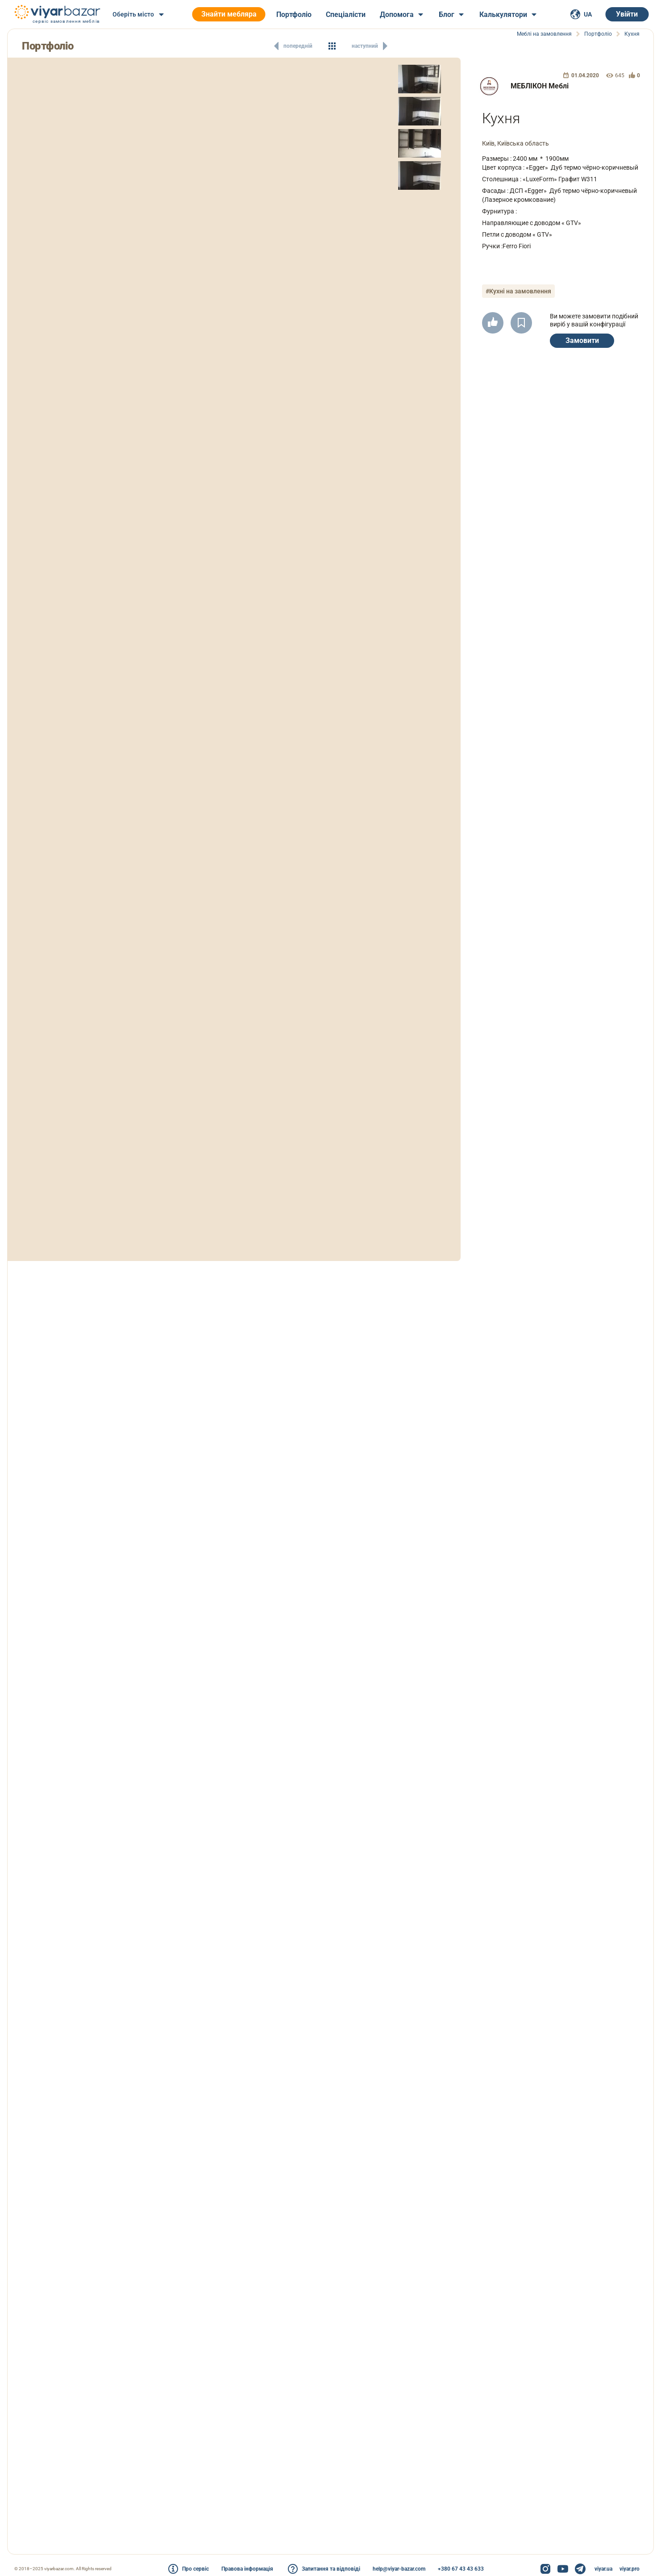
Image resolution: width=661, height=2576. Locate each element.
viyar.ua (603, 2569)
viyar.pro (629, 2569)
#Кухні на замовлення (518, 291)
